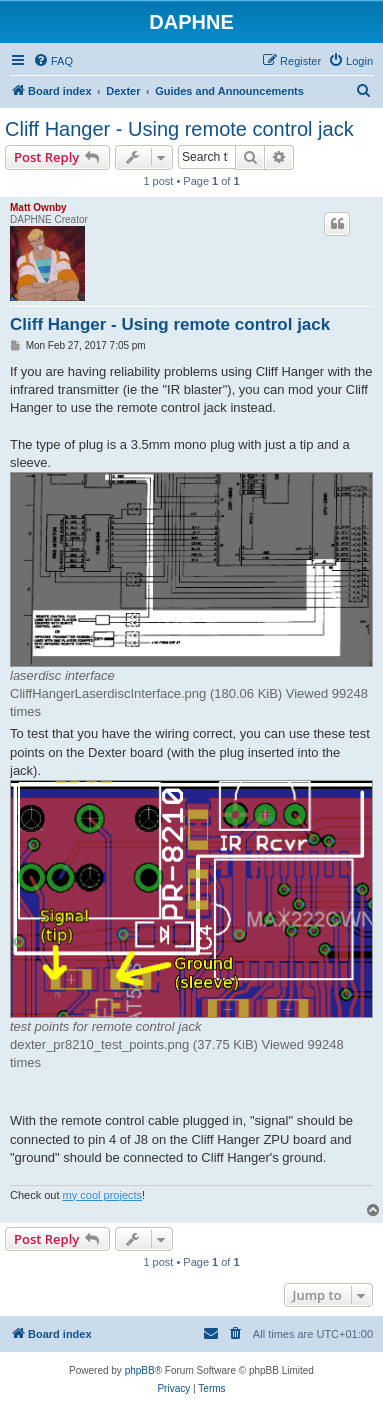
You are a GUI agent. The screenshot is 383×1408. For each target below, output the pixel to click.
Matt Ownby (38, 207)
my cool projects (102, 1195)
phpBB (140, 1370)
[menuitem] (53, 61)
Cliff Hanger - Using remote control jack (179, 129)
